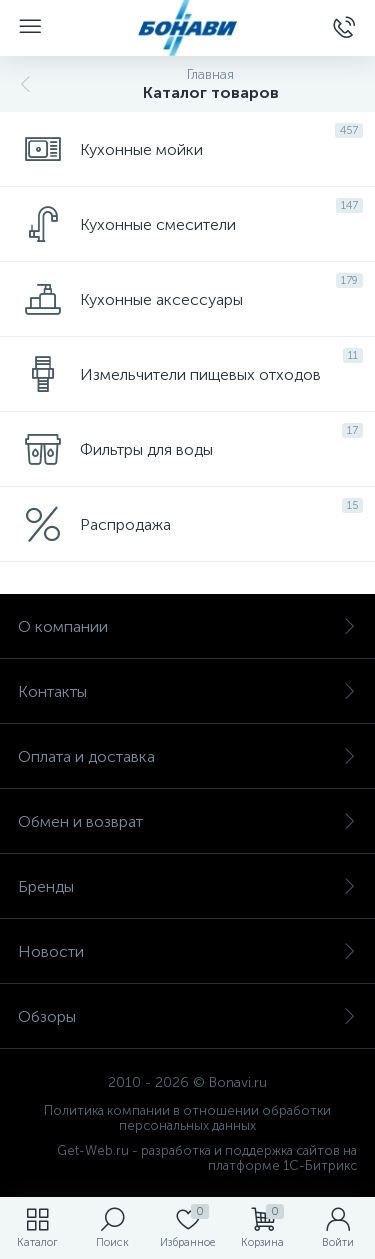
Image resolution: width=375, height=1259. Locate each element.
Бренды (187, 886)
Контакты (187, 691)
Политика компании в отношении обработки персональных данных (187, 1118)
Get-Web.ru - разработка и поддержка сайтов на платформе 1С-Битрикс (207, 1158)
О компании (187, 626)
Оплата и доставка (187, 756)
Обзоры (187, 1016)
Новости (187, 951)
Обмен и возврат (187, 821)
